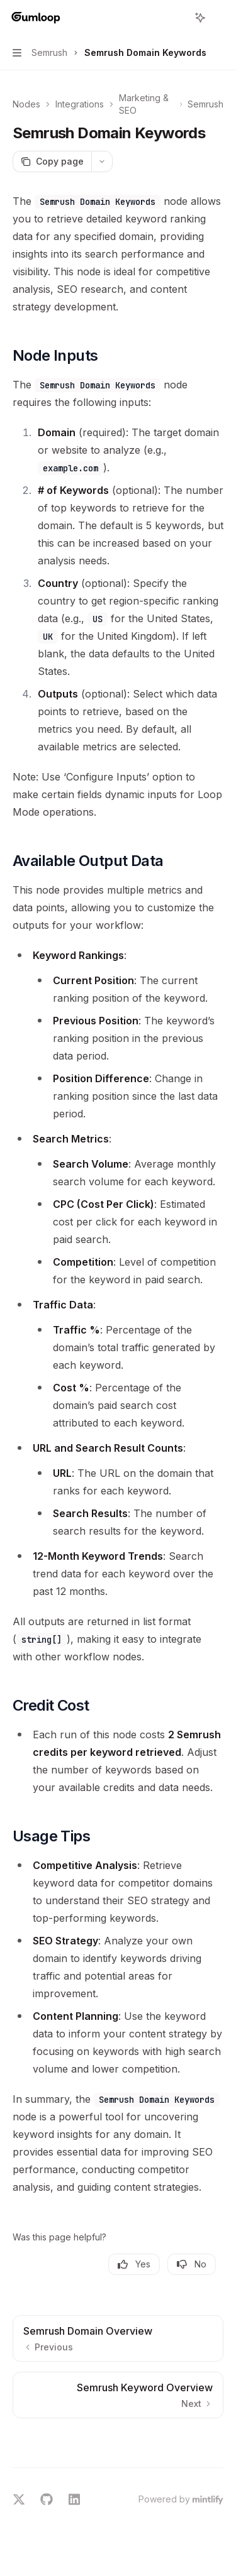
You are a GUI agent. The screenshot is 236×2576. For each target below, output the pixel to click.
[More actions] (219, 17)
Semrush (205, 104)
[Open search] (177, 18)
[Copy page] (52, 161)
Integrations (79, 104)
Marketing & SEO (144, 104)
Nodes (26, 104)
